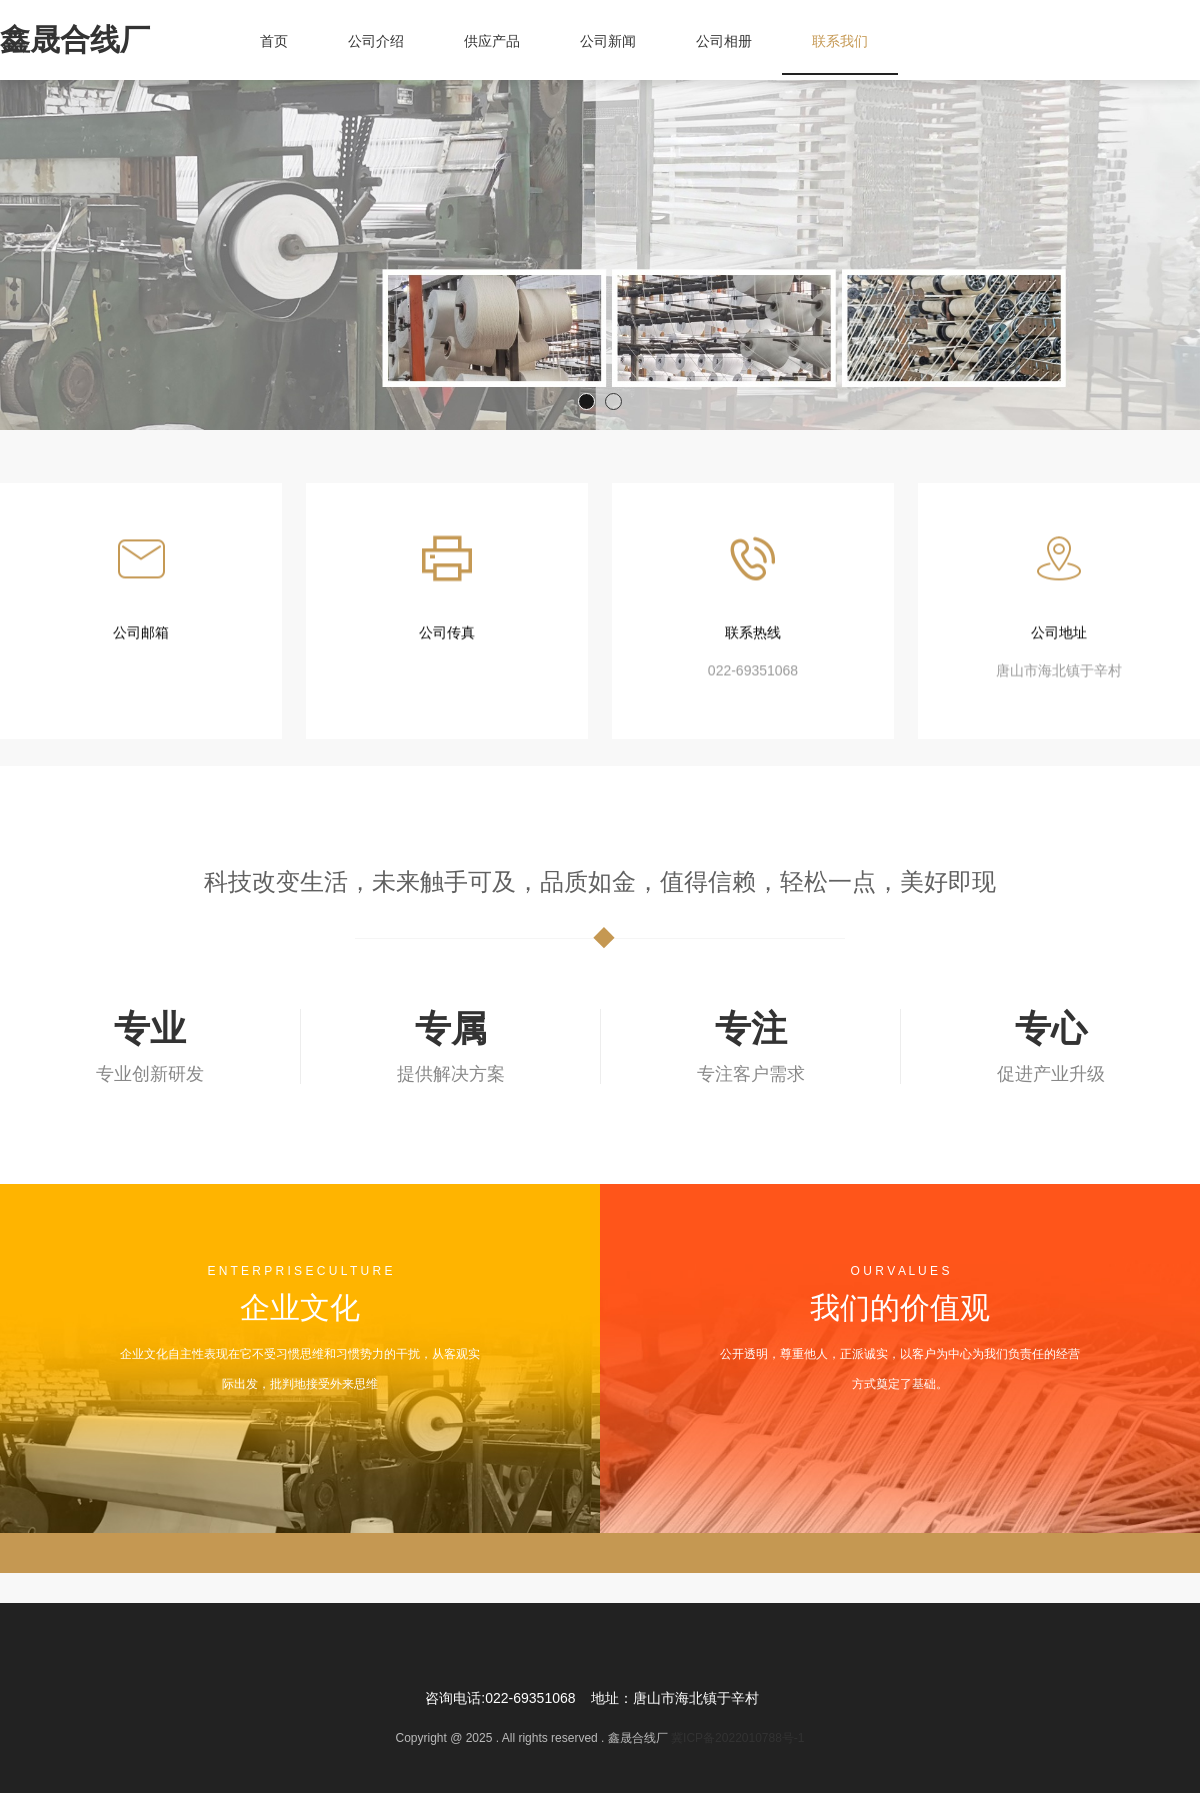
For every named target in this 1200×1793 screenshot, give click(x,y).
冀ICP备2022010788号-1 (736, 1738)
